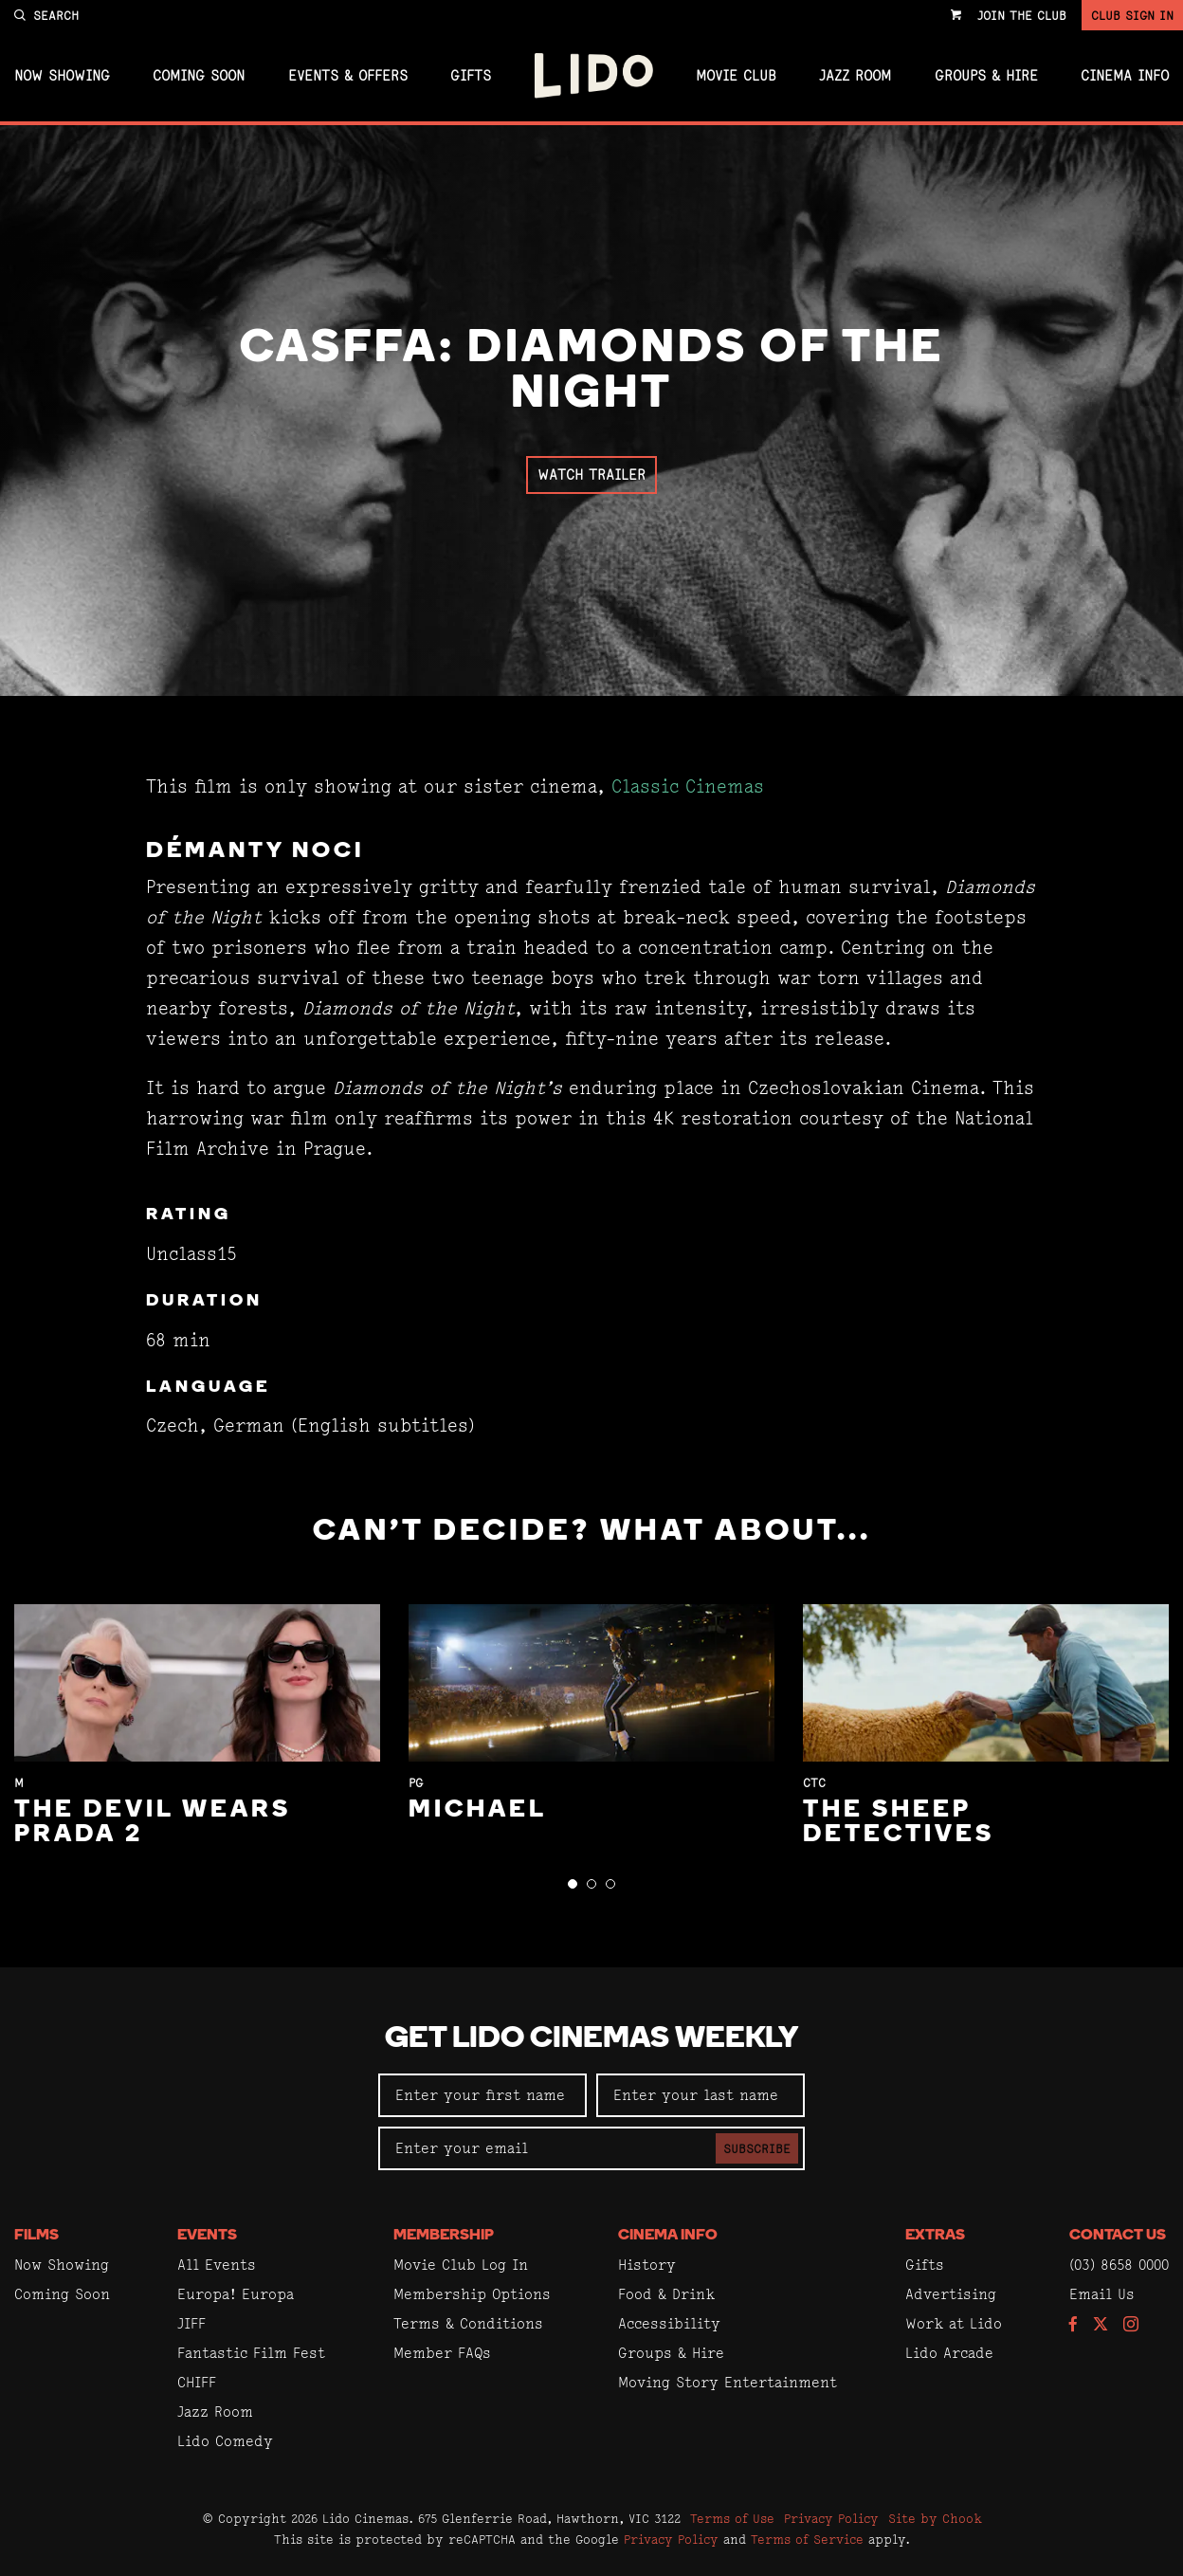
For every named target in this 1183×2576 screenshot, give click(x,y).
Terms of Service (807, 2539)
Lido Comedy (225, 2441)
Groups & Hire (986, 75)
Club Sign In (1132, 15)
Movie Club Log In (460, 2265)
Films (36, 2235)
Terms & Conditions (468, 2323)
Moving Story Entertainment (727, 2382)
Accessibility (669, 2323)
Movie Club (736, 75)
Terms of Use (732, 2518)
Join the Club (1021, 15)
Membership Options (472, 2294)
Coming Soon (199, 75)
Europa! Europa (235, 2294)
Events (207, 2235)
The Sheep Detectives (898, 1823)
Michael (478, 1810)
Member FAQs (442, 2353)
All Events (216, 2265)
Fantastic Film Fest (251, 2353)
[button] (572, 1884)
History (647, 2265)
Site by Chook (935, 2518)
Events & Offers (348, 75)
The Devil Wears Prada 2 (152, 1823)
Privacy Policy (831, 2518)
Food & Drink (666, 2294)
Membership (443, 2235)
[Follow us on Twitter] (1100, 2325)
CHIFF (196, 2382)
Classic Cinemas (687, 786)
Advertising (950, 2294)
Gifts (470, 75)
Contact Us (1117, 2235)
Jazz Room (855, 75)
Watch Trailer (591, 475)
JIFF (191, 2323)
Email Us (1102, 2294)
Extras (935, 2235)
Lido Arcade (949, 2353)
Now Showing (62, 75)
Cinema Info (1125, 75)
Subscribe (757, 2148)
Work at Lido (953, 2323)
